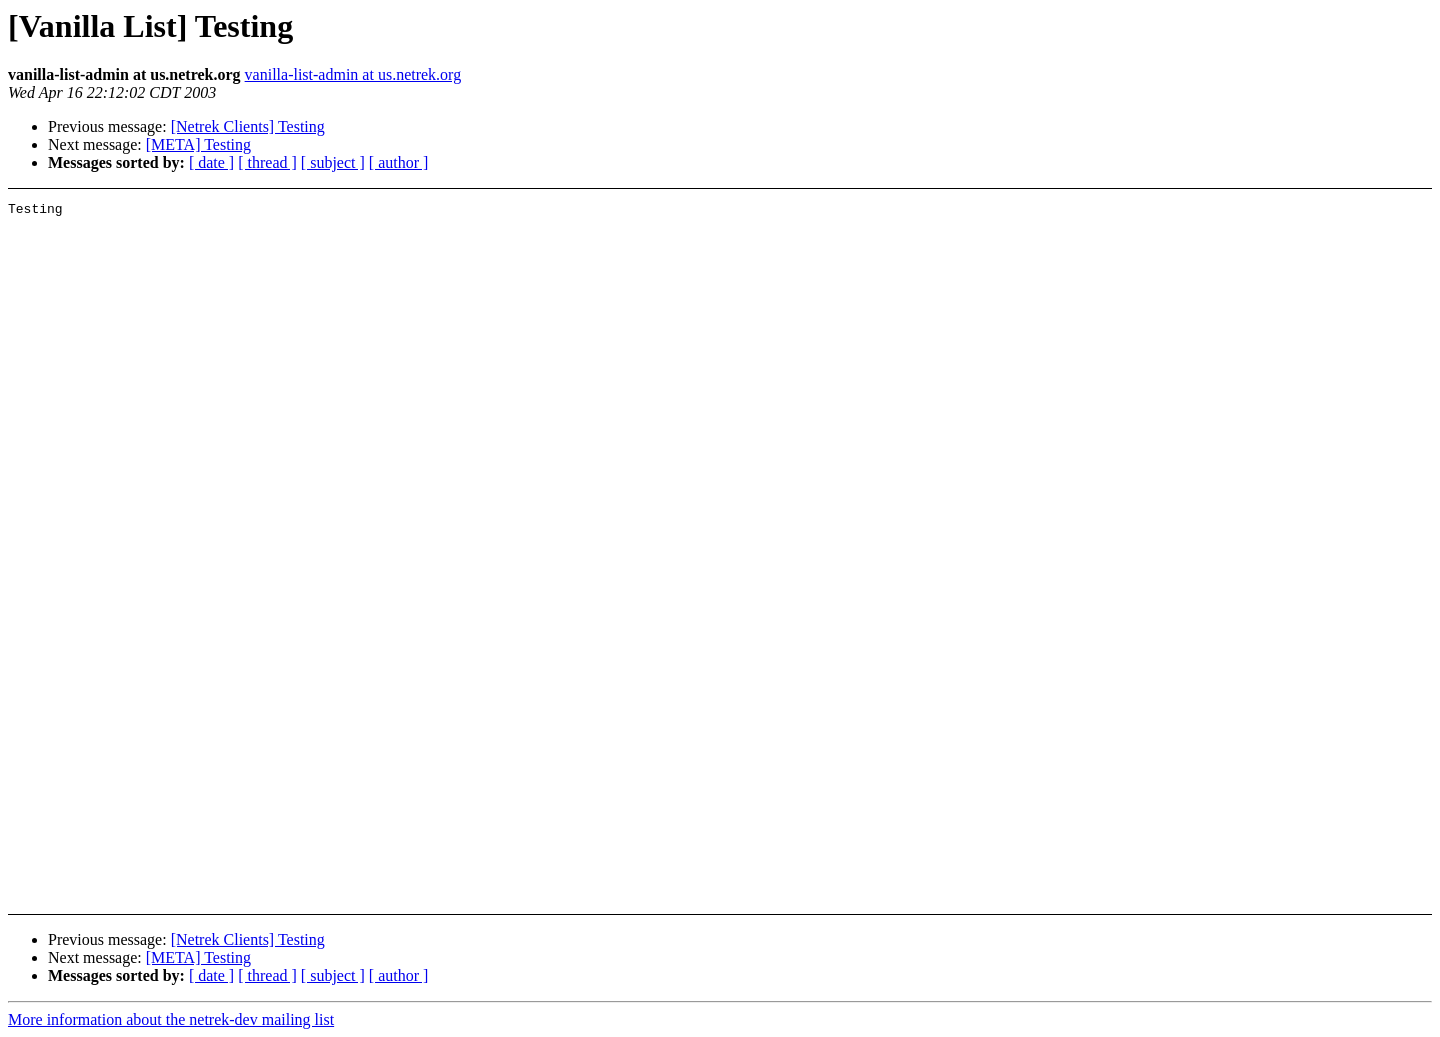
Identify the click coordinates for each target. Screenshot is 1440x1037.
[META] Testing (198, 144)
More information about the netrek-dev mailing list (171, 1019)
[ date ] (211, 162)
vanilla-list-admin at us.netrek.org (353, 74)
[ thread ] (267, 162)
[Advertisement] (1280, 251)
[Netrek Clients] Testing (248, 126)
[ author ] (399, 162)
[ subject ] (333, 162)
